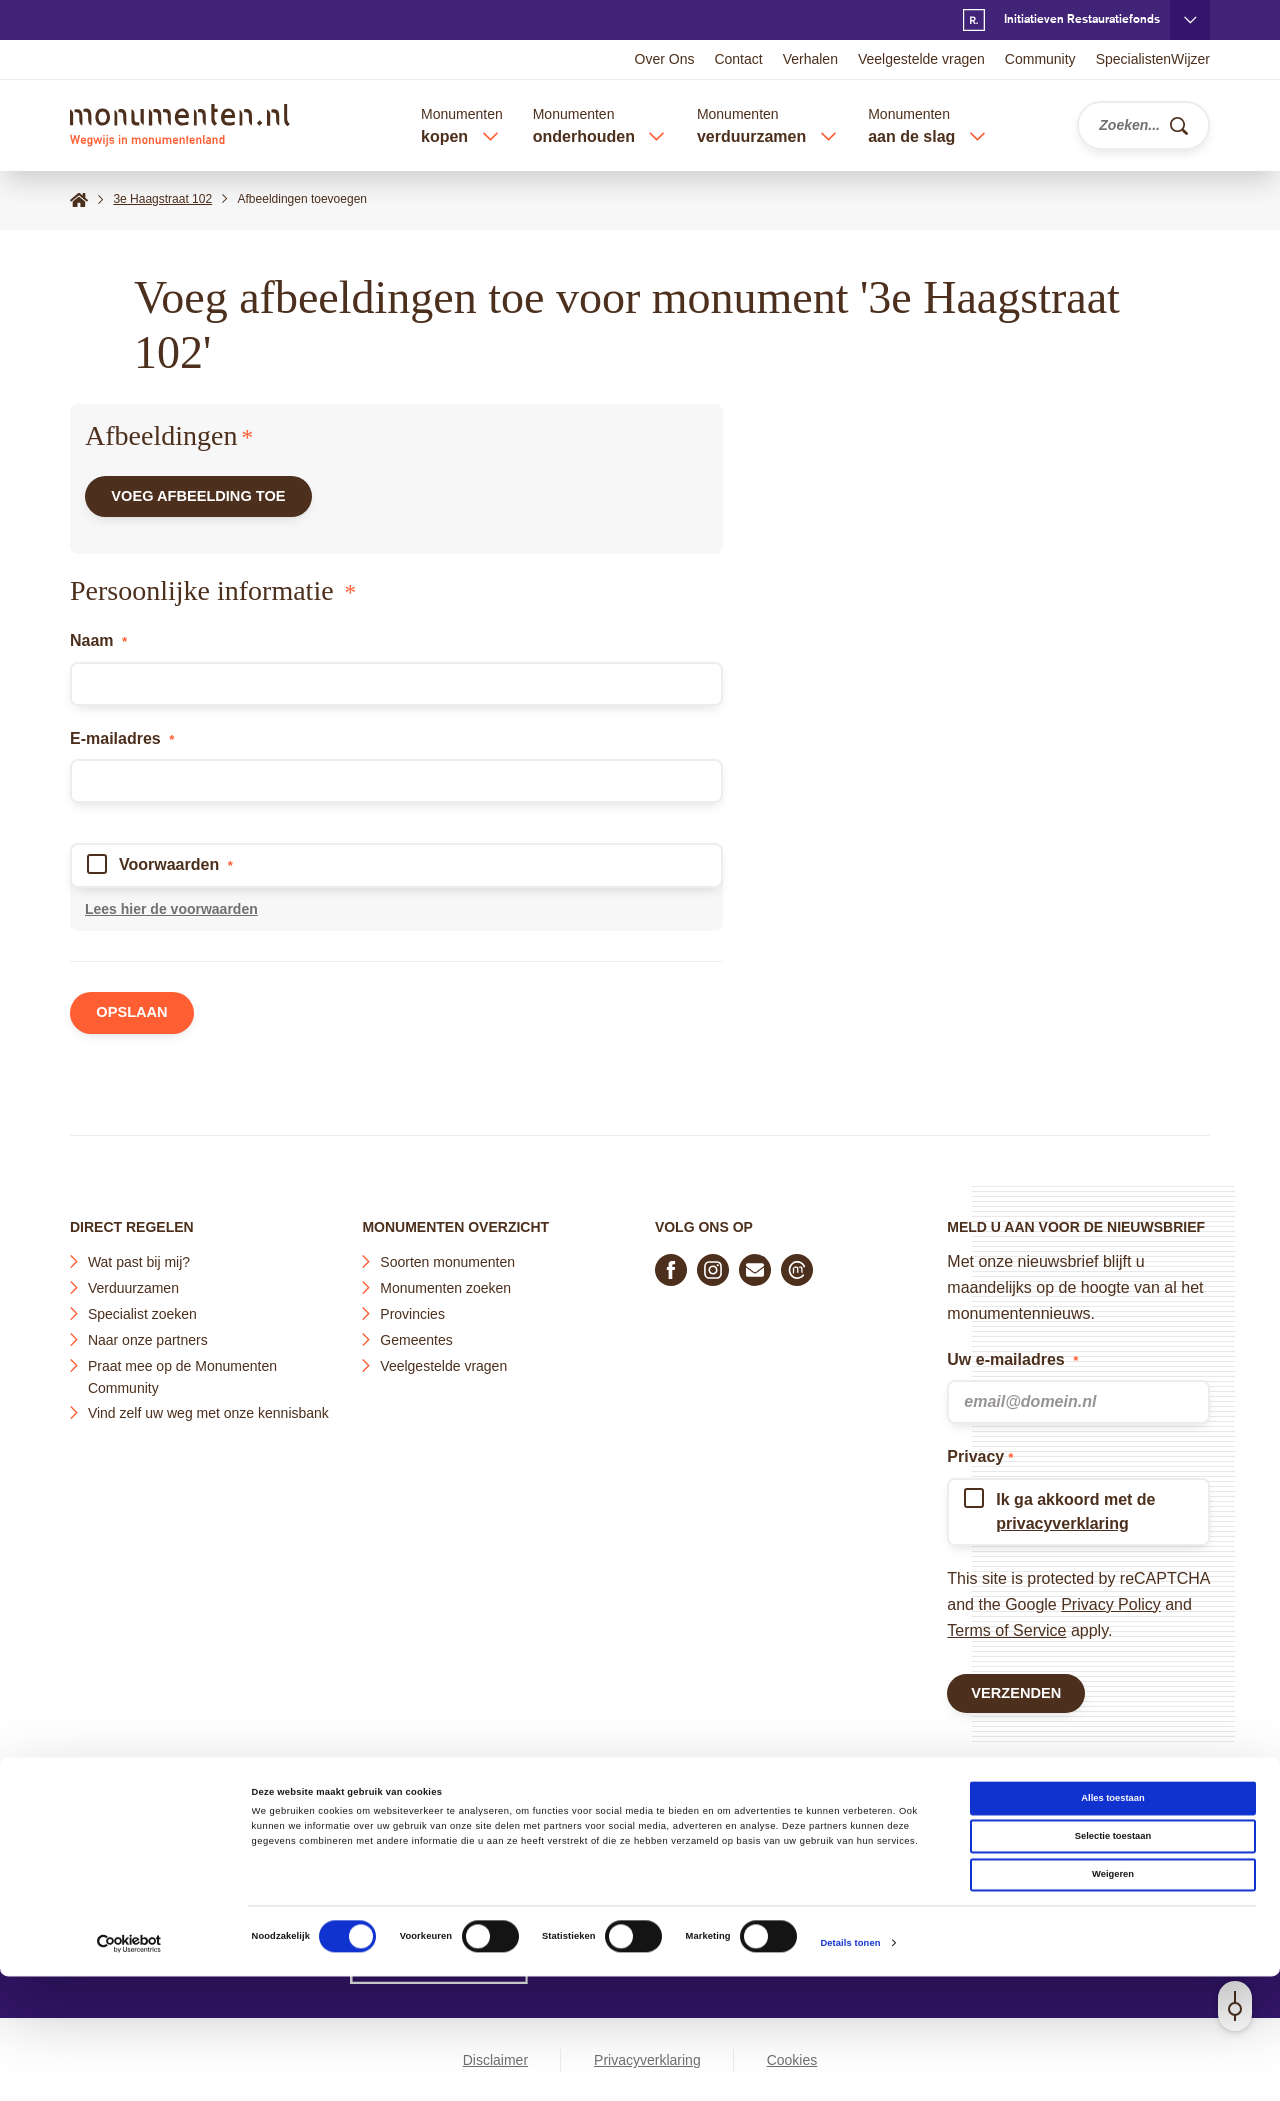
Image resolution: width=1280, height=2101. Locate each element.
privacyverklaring (1062, 1517)
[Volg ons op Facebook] (671, 1264)
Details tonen (850, 2068)
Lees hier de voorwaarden (171, 917)
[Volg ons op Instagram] (713, 1264)
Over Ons (665, 59)
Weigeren (1113, 1999)
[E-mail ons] (755, 1264)
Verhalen (810, 59)
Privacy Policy (1111, 1598)
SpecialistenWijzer (1153, 59)
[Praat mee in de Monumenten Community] (797, 1264)
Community (1040, 59)
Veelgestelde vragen (921, 59)
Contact (738, 59)
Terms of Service (1006, 1624)
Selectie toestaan (1113, 1960)
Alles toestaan (1112, 1922)
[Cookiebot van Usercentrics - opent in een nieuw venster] (129, 2067)
